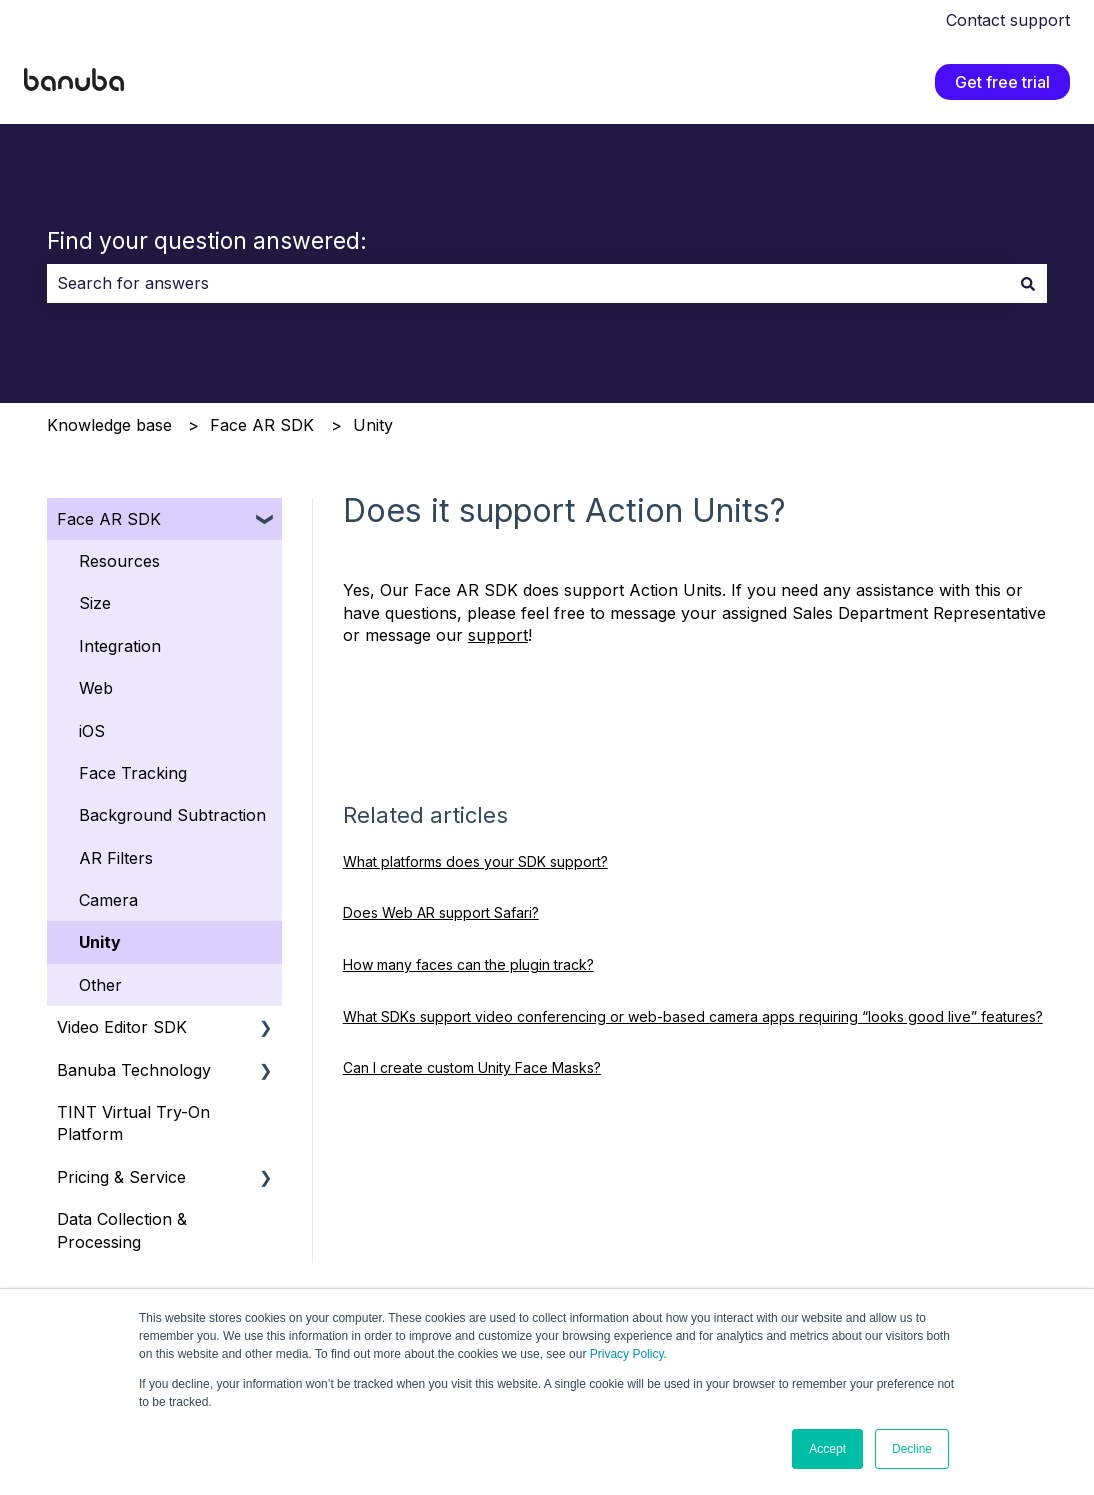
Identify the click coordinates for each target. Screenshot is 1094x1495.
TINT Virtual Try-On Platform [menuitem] (133, 1123)
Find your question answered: (207, 241)
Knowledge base (109, 425)
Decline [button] (912, 1449)
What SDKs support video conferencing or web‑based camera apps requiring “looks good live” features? (693, 1016)
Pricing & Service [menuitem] (121, 1177)
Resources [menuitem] (119, 561)
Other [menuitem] (100, 985)
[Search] (1028, 283)
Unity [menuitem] (100, 942)
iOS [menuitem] (92, 731)
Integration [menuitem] (120, 646)
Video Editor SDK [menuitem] (122, 1027)
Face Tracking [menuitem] (133, 773)
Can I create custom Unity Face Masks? (472, 1067)
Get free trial (1002, 82)
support (498, 635)
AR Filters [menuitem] (116, 858)
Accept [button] (827, 1449)
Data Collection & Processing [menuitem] (122, 1230)
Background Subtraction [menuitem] (172, 815)
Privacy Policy (627, 1354)
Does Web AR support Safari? (441, 912)
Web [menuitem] (96, 688)
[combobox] (528, 283)
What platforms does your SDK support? (475, 861)
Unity (373, 425)
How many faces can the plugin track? (468, 964)
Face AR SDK (262, 425)
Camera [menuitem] (108, 900)
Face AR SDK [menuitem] (109, 519)
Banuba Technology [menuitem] (134, 1070)
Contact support (1008, 20)
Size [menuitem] (95, 603)
